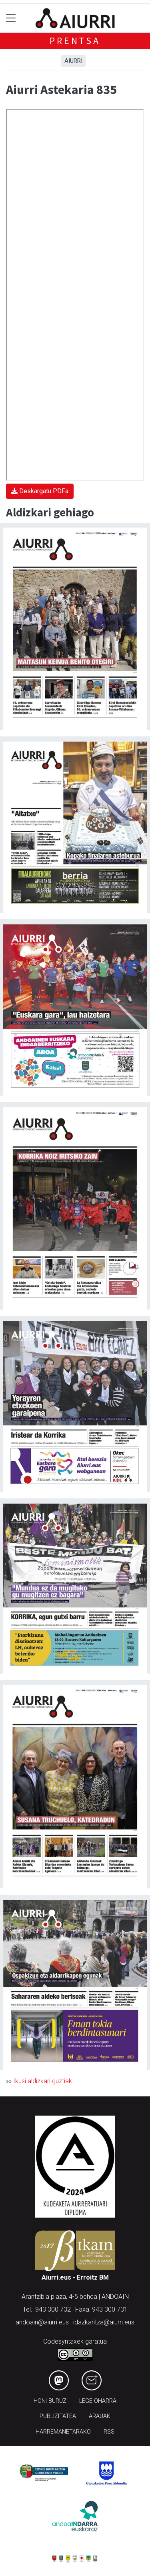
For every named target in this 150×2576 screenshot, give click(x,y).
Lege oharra (97, 2401)
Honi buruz (50, 2401)
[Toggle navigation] (11, 18)
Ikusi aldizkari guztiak (42, 2081)
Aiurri (73, 60)
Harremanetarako (63, 2431)
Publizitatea (58, 2416)
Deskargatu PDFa (39, 491)
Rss (109, 2431)
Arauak (99, 2416)
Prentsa (75, 40)
